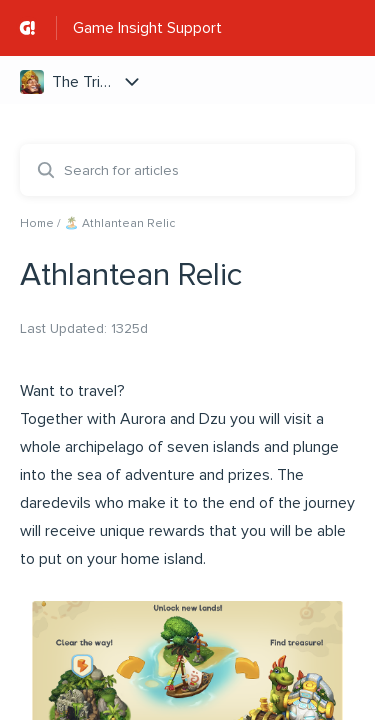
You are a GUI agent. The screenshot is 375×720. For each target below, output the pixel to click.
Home (37, 223)
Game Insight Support (147, 28)
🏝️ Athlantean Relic (119, 223)
